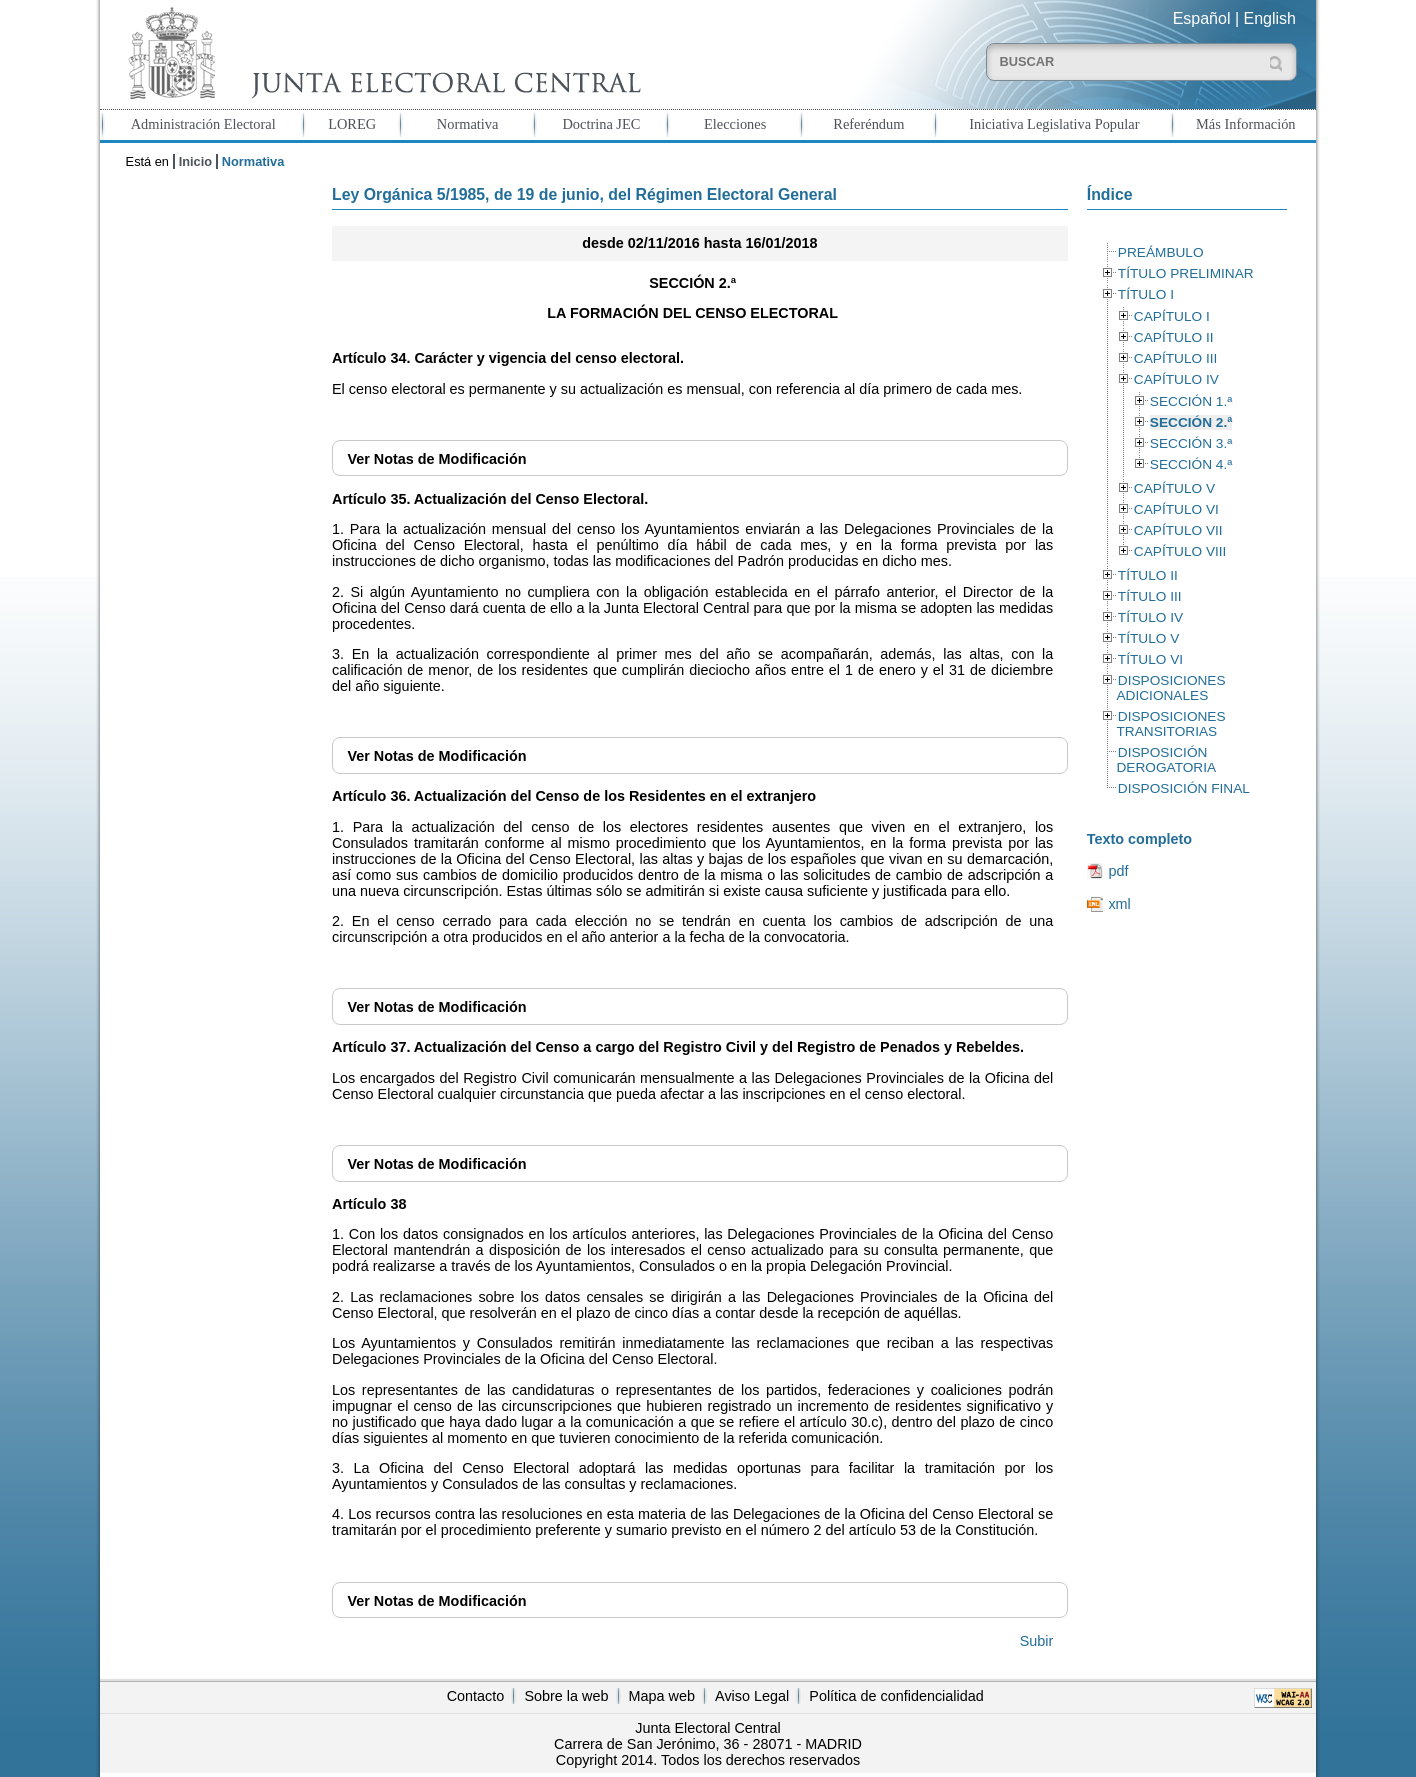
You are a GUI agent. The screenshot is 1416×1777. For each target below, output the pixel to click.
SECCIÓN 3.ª (1191, 443)
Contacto (476, 1696)
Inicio (195, 161)
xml (1119, 904)
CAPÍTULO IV (1176, 379)
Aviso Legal (752, 1696)
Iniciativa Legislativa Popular (1054, 124)
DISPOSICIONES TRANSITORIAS (1170, 724)
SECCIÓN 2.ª (1191, 422)
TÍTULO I (1146, 294)
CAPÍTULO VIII (1180, 551)
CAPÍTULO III (1175, 358)
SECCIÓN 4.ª (1191, 464)
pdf (1118, 871)
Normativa (468, 124)
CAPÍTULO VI (1176, 509)
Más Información (1246, 124)
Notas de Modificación (436, 459)
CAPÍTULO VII (1178, 530)
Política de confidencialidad (896, 1696)
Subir (1037, 1641)
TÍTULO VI (1150, 659)
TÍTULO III (1150, 596)
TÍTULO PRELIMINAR (1186, 273)
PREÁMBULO (1161, 252)
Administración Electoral (203, 124)
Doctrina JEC (601, 124)
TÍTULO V (1148, 638)
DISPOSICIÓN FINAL (1184, 788)
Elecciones (735, 124)
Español (1202, 18)
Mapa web (662, 1696)
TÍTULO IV (1150, 617)
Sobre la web (566, 1696)
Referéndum (868, 124)
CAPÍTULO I (1172, 316)
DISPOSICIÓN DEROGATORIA (1166, 760)
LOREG (352, 124)
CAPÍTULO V (1174, 488)
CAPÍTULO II (1174, 337)
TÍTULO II (1148, 575)
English (1270, 18)
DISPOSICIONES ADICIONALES (1170, 688)
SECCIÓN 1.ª (1191, 401)
